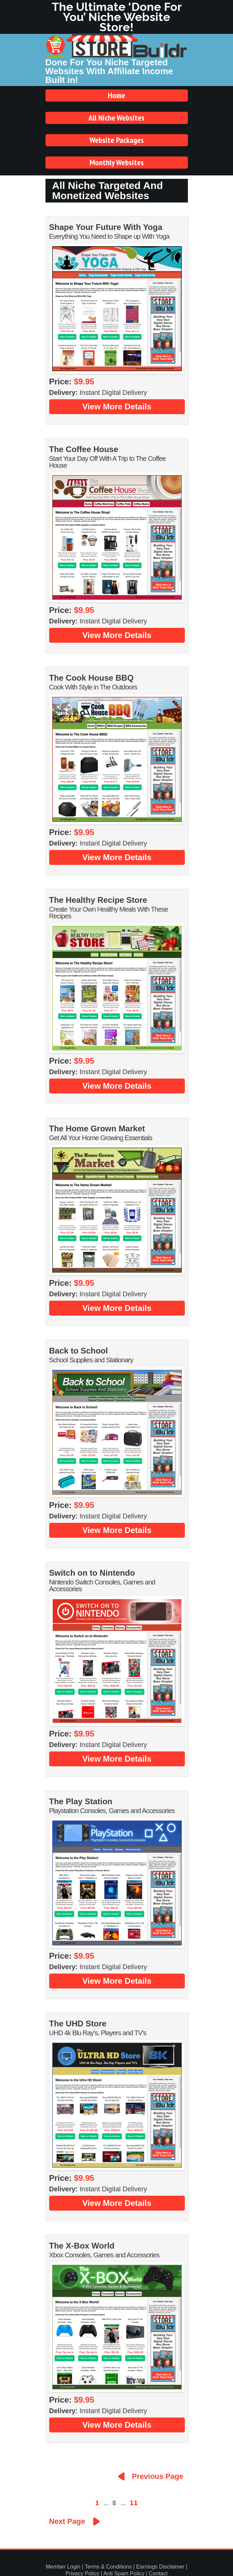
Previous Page (157, 2476)
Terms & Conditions (108, 2567)
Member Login (63, 2567)
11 (134, 2502)
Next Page (67, 2521)
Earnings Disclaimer (160, 2567)
